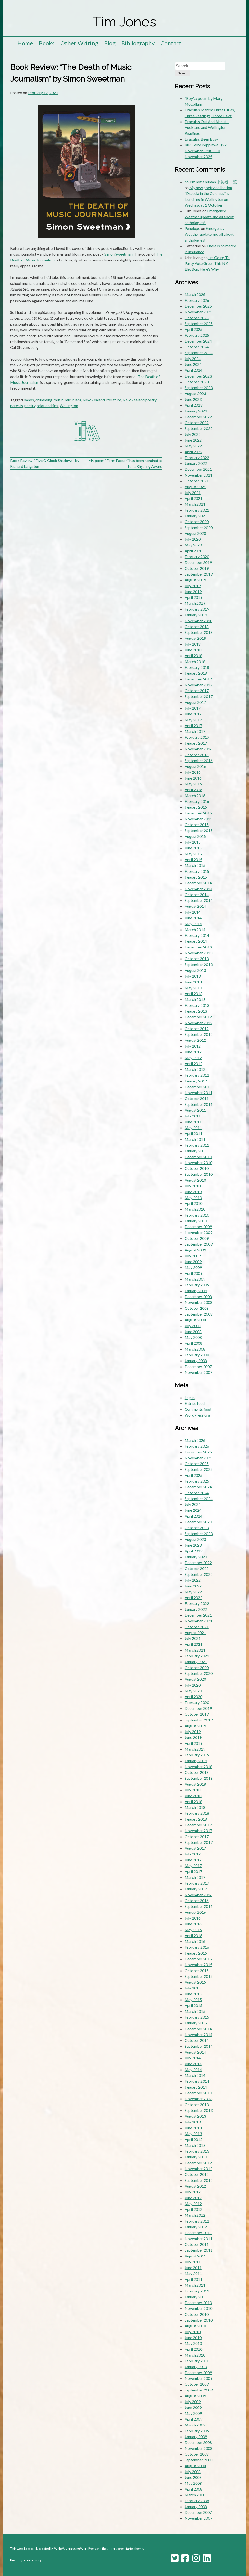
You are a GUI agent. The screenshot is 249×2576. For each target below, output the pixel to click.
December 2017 (198, 679)
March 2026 (195, 294)
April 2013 (193, 993)
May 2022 (193, 446)
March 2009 (195, 1279)
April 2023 (193, 405)
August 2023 (195, 393)
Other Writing (79, 43)
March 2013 (195, 999)
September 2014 (199, 900)
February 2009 (197, 1285)
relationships (47, 405)
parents (16, 405)
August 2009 (195, 1250)
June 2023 (193, 399)
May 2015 (193, 853)
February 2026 (197, 300)
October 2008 (197, 1308)
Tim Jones (124, 22)
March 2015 (195, 865)
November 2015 (198, 818)
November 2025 (198, 312)
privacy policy (32, 2560)
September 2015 (199, 830)
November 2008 (198, 1302)
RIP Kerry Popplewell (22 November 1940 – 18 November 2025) (206, 151)
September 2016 (199, 760)
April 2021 (193, 498)
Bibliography (138, 43)
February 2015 (197, 871)
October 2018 (197, 626)
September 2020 (199, 527)
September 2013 (199, 964)
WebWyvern (63, 2549)
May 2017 (193, 719)
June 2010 (193, 1191)
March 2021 (195, 504)
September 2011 (199, 1104)
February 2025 (197, 335)
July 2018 (193, 644)
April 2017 (193, 725)
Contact (170, 43)
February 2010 (197, 1215)
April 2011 (193, 1133)
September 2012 (199, 1034)
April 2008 (193, 1343)
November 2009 (198, 1232)
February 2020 (197, 556)
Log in (190, 1397)
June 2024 (193, 364)
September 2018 (199, 632)
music (58, 399)
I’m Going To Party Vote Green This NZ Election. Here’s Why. (207, 263)
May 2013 (193, 987)
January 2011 (196, 1151)
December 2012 (198, 1017)
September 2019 (199, 574)
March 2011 (195, 1139)
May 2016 (193, 783)
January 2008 (196, 1360)
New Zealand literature (102, 399)
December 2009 (198, 1226)
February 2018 (197, 667)
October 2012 (197, 1028)
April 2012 (193, 1063)
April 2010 (193, 1203)
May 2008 (193, 1337)
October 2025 (197, 317)
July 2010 (193, 1185)
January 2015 (196, 877)
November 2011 (198, 1092)
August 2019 (195, 580)
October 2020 (197, 521)
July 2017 (193, 708)
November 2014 (198, 888)
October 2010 (197, 1168)
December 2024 (198, 341)
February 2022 (197, 457)
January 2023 (196, 411)
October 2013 (197, 958)
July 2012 (193, 1046)
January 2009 (196, 1290)
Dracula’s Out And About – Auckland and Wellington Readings (207, 127)
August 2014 (195, 906)
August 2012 (195, 1040)
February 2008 (197, 1354)
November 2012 (198, 1022)
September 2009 (199, 1244)
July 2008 (193, 1325)
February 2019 (197, 609)
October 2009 (197, 1238)
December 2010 (198, 1156)
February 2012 (197, 1075)
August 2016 (195, 766)
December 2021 (198, 469)
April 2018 (193, 655)
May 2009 (193, 1267)
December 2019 (198, 562)
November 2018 (198, 620)
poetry (29, 405)
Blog (110, 43)
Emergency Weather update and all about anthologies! (209, 217)
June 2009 (193, 1261)
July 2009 (193, 1255)
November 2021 (198, 475)
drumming (43, 399)
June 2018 (193, 649)
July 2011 (193, 1116)
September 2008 (199, 1314)
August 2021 (195, 486)
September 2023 (199, 387)
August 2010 (195, 1180)
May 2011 (193, 1127)
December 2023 (198, 376)
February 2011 (197, 1145)
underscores (115, 2549)
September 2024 (199, 352)
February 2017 (197, 737)
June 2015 (193, 848)
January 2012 (196, 1081)
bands (29, 399)
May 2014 (193, 923)
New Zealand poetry (139, 399)
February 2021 (197, 510)
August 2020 (195, 533)
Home (25, 43)
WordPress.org (197, 1415)
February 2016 (197, 801)
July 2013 (193, 976)
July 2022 (193, 434)
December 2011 (198, 1086)
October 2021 (197, 480)
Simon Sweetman (118, 254)
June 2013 (193, 982)
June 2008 (193, 1331)
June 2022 (193, 440)
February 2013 (197, 1005)
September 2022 (199, 428)
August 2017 (195, 702)
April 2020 (193, 550)
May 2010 (193, 1197)
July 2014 (193, 912)
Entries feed (195, 1403)
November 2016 (198, 749)
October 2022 (197, 422)
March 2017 (195, 731)
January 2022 (196, 463)
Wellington (69, 405)
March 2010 (195, 1209)
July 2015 (193, 842)
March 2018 (195, 661)
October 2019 (197, 568)
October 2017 (197, 690)
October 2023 (197, 381)
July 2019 (193, 585)
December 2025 (198, 306)
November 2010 (198, 1162)
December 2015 (198, 813)
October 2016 (197, 754)
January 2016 (196, 807)
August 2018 (195, 638)
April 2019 (193, 597)
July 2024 (193, 358)
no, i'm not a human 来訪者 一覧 (211, 181)
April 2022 (193, 451)
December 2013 (198, 947)
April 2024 (193, 370)
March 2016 (195, 795)
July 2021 (193, 492)
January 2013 (196, 1011)
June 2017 (193, 714)
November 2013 (198, 952)
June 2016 (193, 778)
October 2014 (197, 894)
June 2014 (193, 917)
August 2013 (195, 970)
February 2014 (197, 935)
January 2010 (196, 1220)
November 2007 (198, 1372)
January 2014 (196, 941)
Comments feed (198, 1409)
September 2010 (199, 1174)
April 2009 (193, 1273)
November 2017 (198, 684)
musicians (73, 399)
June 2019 (193, 591)
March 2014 (195, 929)
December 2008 (198, 1296)
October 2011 (197, 1098)
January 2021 (196, 515)
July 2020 (193, 539)
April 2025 (193, 329)
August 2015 (195, 836)
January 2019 (196, 615)
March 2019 (195, 603)
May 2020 (193, 545)
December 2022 (198, 416)
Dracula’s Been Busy (201, 139)
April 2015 (193, 859)
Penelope (192, 228)
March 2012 (195, 1069)
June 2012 (193, 1051)
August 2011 (195, 1110)
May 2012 (193, 1057)
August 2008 (195, 1319)
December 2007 (198, 1366)
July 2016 (193, 772)
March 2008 (195, 1349)
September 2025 (199, 323)
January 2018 (196, 673)
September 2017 (199, 696)
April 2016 (193, 789)
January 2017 (196, 743)
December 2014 (198, 883)
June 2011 (193, 1121)
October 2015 (197, 824)
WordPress (88, 2549)
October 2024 (197, 346)
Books (46, 43)
